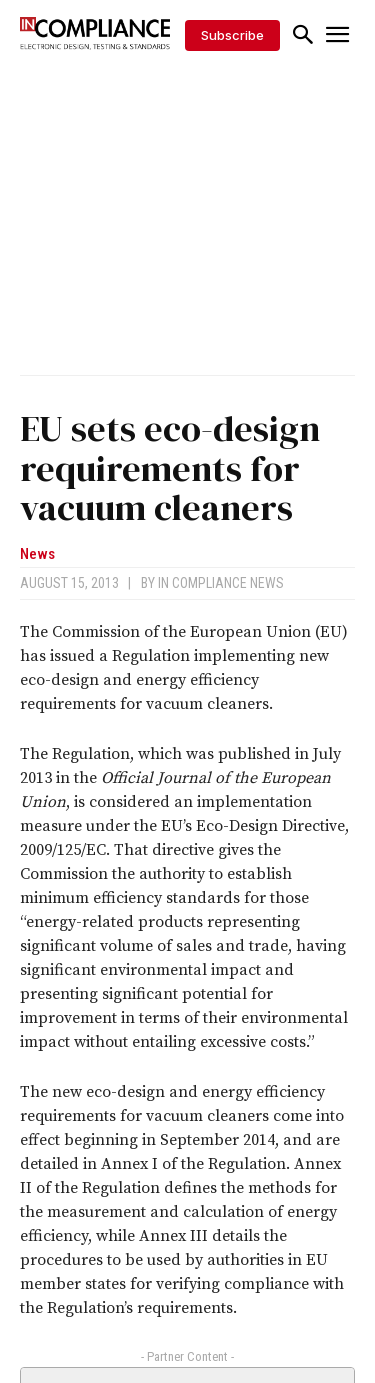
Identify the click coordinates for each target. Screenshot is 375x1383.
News (37, 554)
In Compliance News (221, 583)
